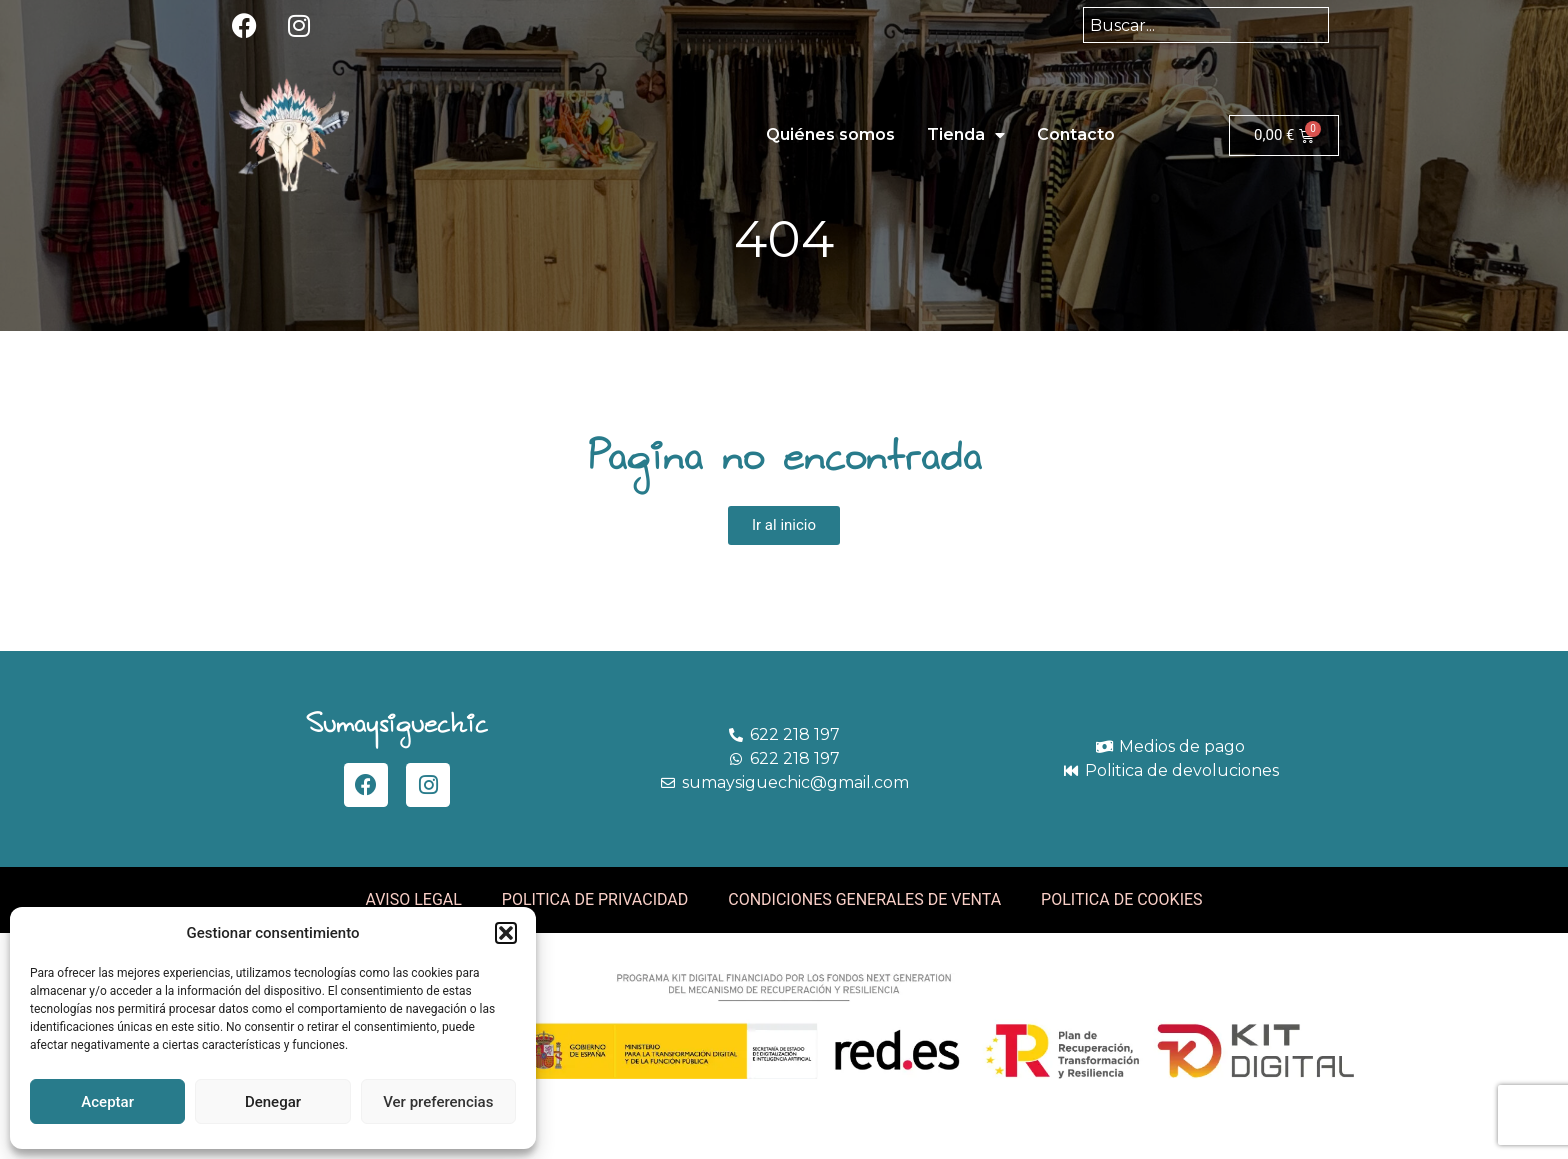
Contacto (1076, 134)
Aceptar (107, 1102)
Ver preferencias (438, 1102)
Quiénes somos (830, 134)
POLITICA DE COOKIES (1122, 899)
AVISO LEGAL (413, 899)
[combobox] (1206, 25)
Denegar (273, 1102)
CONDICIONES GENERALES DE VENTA (864, 899)
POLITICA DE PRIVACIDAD (595, 899)
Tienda (966, 135)
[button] (506, 933)
